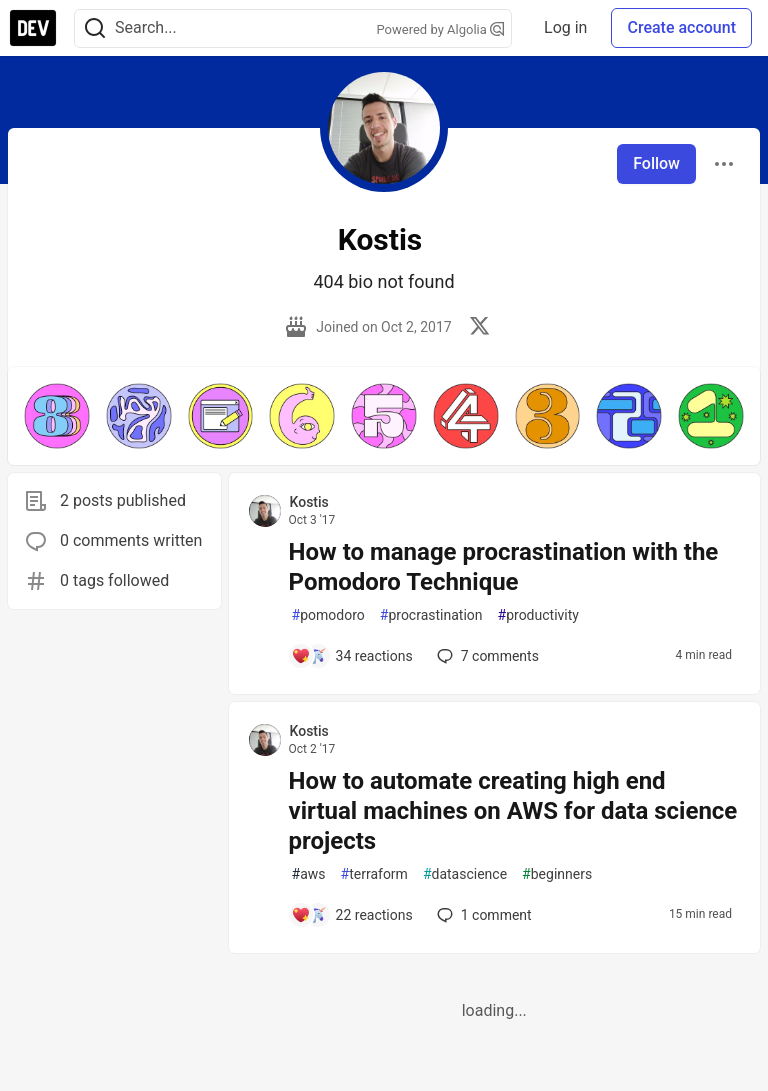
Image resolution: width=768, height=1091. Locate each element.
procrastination (431, 615)
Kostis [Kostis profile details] (309, 502)
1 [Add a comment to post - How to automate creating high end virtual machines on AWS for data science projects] (482, 915)
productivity (538, 615)
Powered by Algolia (441, 29)
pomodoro (328, 615)
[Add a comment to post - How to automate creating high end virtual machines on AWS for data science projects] (352, 915)
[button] (57, 416)
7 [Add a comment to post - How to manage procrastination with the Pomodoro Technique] (486, 656)
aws (309, 874)
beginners (557, 874)
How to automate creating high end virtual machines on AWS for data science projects (513, 811)
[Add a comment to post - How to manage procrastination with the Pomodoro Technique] (352, 656)
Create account (681, 27)
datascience (465, 874)
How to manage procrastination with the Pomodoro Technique (504, 567)
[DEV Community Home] (33, 28)
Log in (565, 27)
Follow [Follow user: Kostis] (656, 163)
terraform (374, 874)
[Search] (95, 28)
